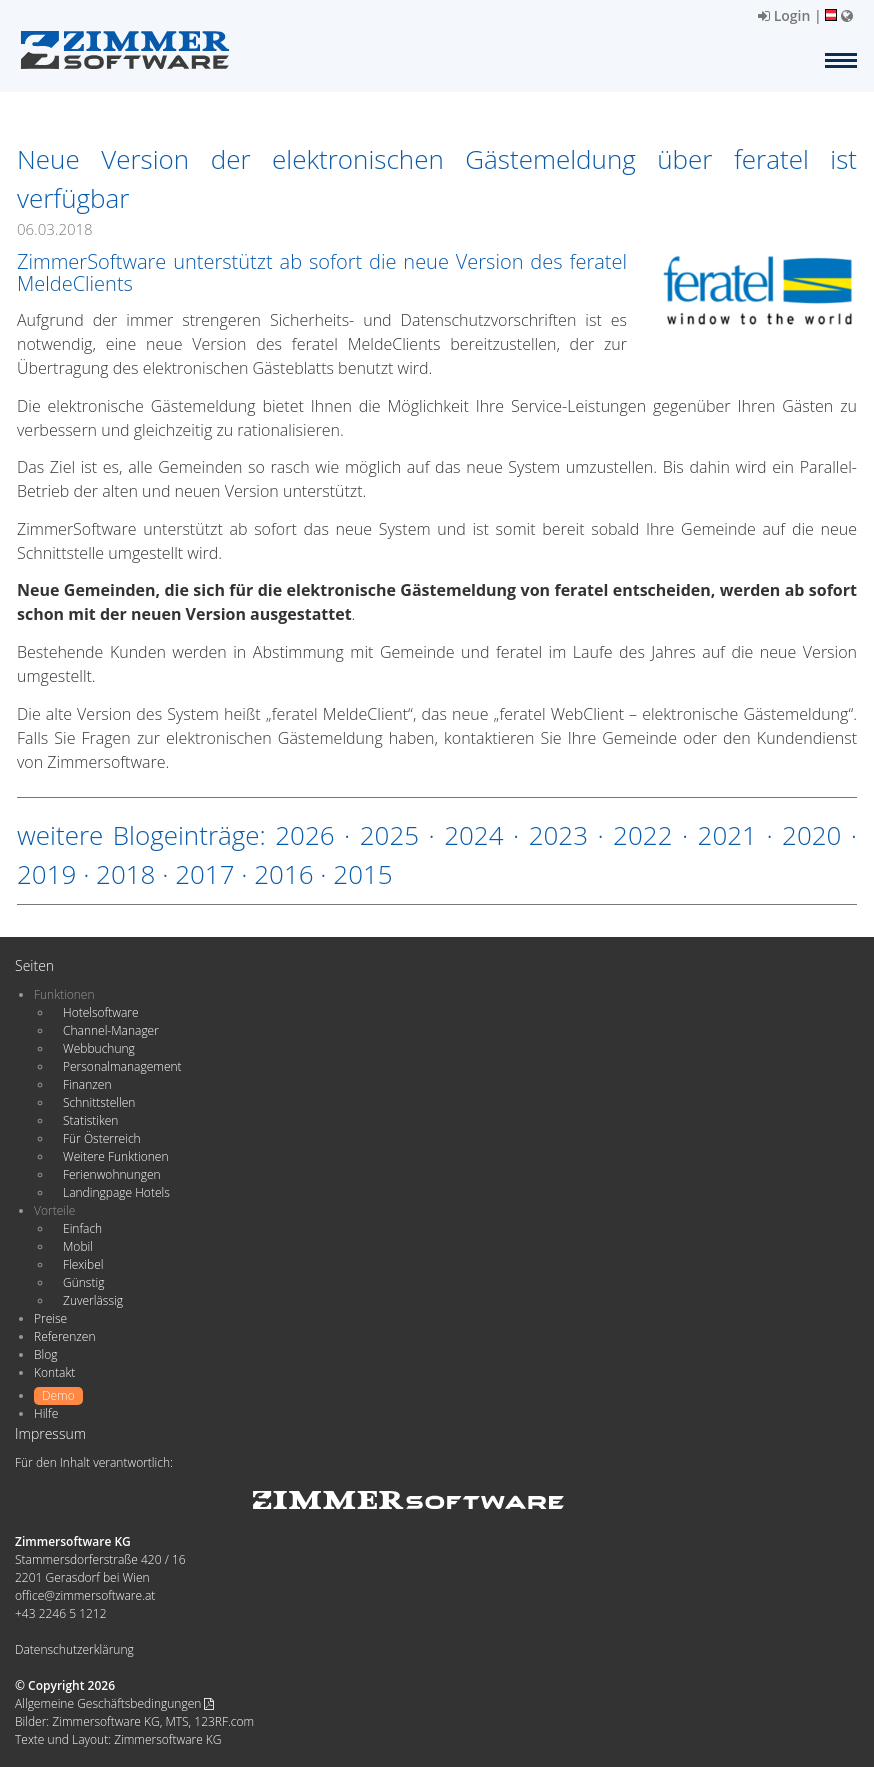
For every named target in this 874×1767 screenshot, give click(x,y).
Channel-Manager (111, 1030)
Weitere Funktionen (116, 1156)
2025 (389, 835)
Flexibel (83, 1264)
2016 (283, 874)
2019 (46, 874)
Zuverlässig (93, 1300)
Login (784, 15)
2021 (727, 835)
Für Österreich (102, 1138)
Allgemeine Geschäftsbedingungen (114, 1703)
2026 (304, 835)
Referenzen (64, 1336)
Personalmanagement (122, 1066)
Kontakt (54, 1372)
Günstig (83, 1282)
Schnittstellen (99, 1102)
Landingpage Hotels (116, 1192)
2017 (204, 874)
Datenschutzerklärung (74, 1649)
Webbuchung (99, 1048)
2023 (558, 835)
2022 (642, 835)
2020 (811, 835)
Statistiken (90, 1120)
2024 (473, 835)
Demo (58, 1395)
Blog (46, 1354)
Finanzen (87, 1084)
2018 (125, 874)
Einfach (82, 1228)
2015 (362, 874)
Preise (50, 1318)
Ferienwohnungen (112, 1174)
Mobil (78, 1246)
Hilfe (46, 1413)
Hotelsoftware (101, 1012)
